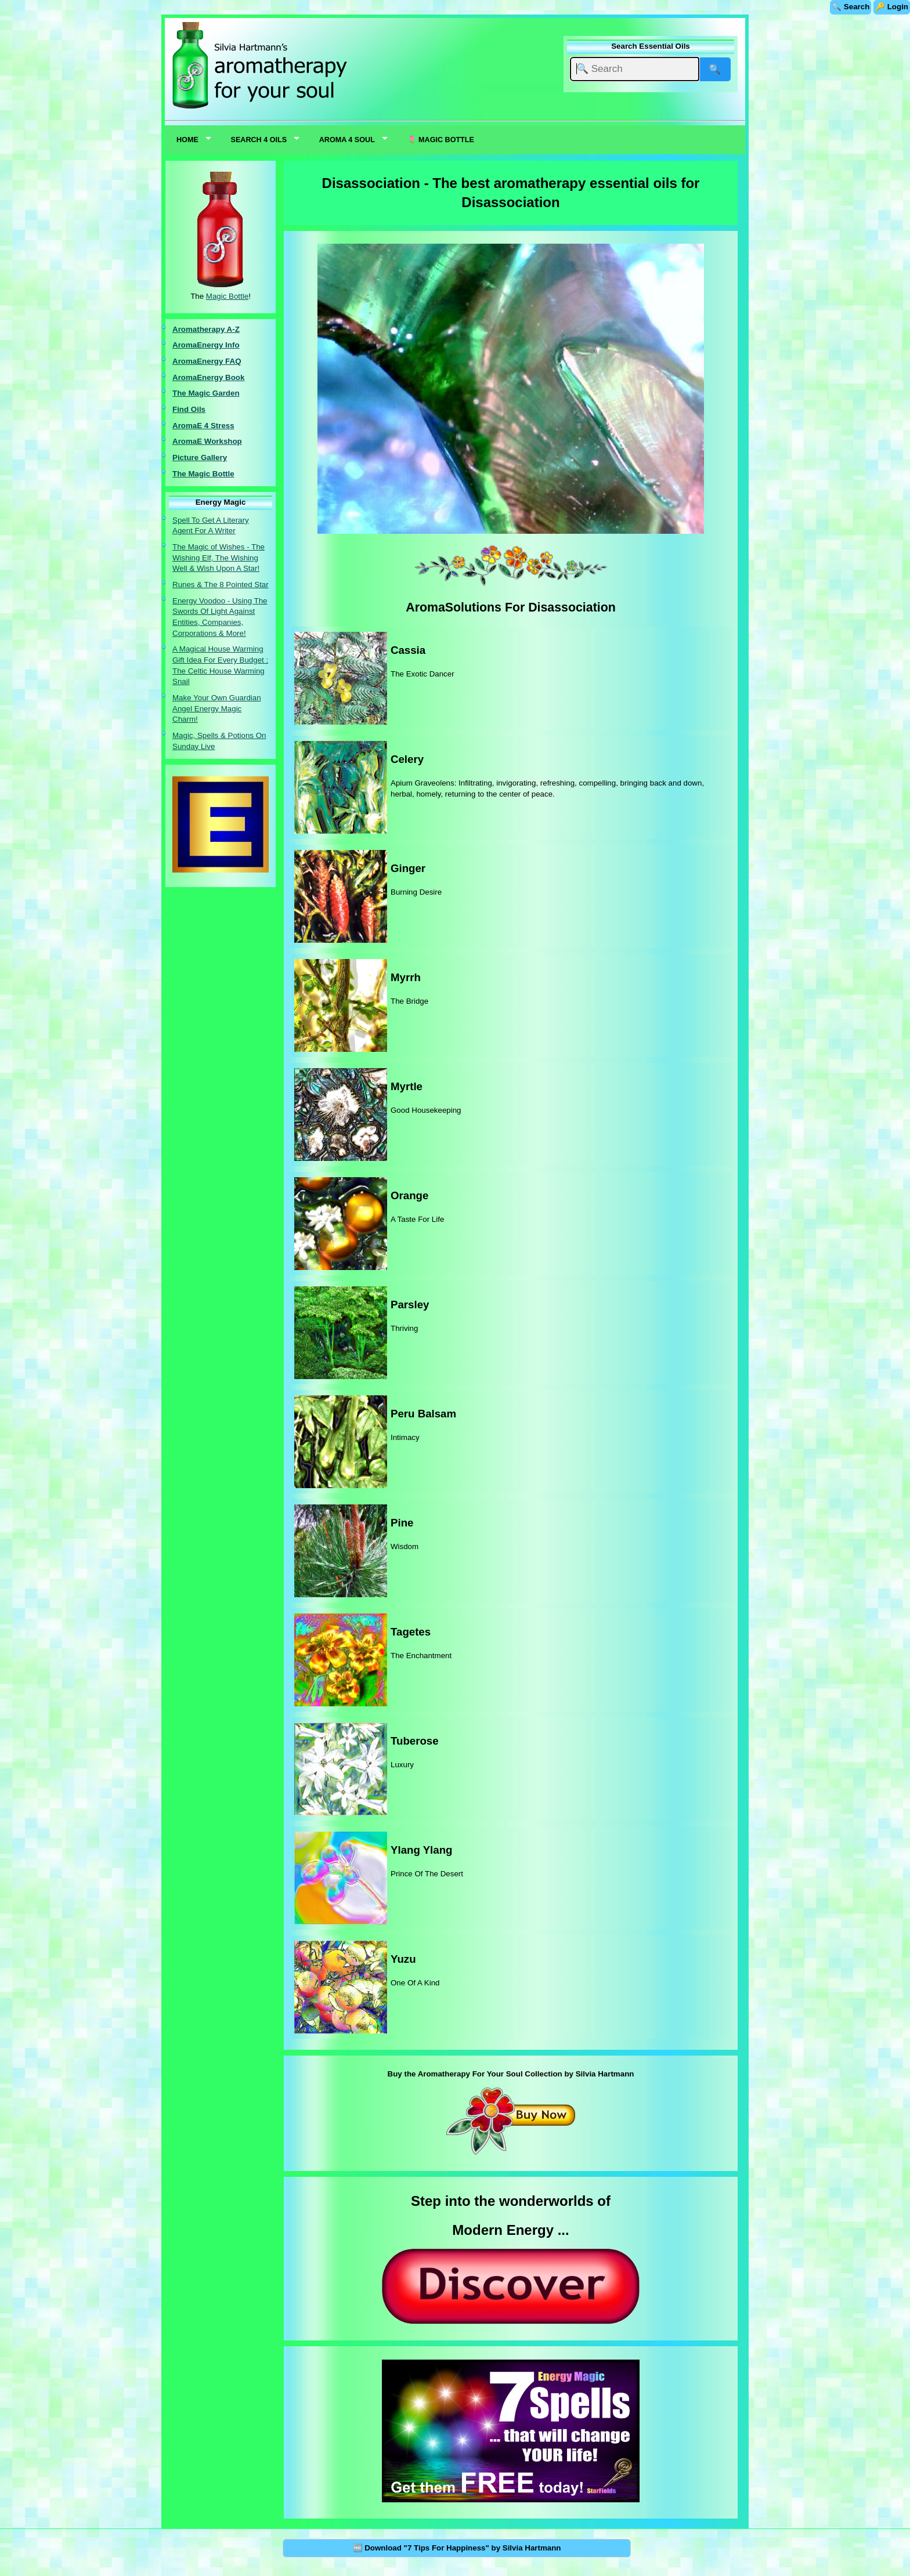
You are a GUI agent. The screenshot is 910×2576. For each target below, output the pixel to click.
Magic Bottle (227, 296)
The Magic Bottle (203, 473)
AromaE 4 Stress (203, 425)
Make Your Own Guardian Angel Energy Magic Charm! (216, 708)
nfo (234, 345)
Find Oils (188, 409)
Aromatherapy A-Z (206, 329)
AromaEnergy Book (208, 377)
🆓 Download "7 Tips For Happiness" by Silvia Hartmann (457, 2548)
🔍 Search (850, 6)
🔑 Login (891, 6)
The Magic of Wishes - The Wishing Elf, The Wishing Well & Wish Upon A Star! (218, 557)
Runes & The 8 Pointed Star (220, 584)
